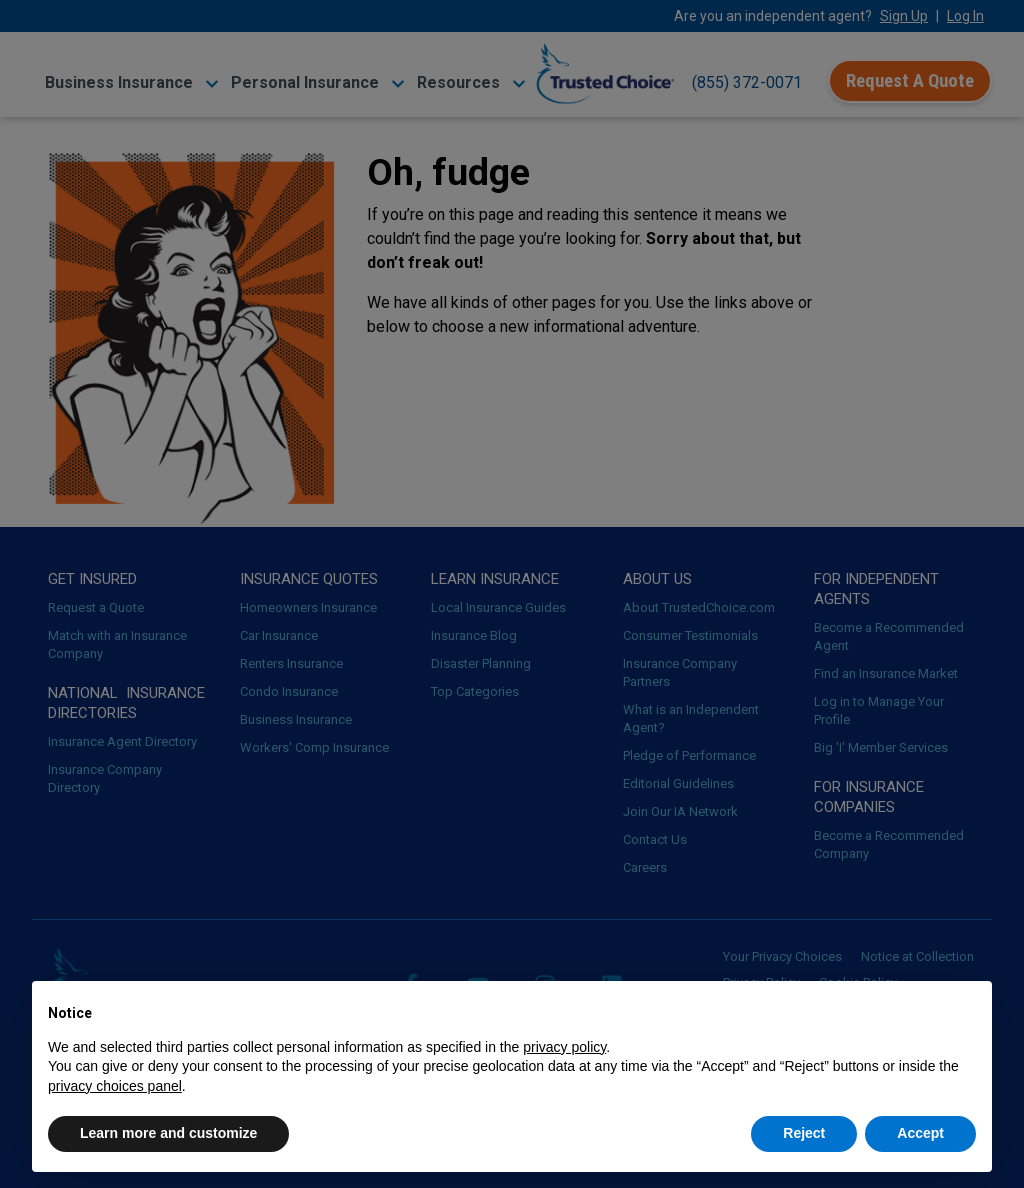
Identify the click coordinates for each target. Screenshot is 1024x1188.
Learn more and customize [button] (168, 1133)
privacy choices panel (115, 1086)
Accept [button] (920, 1133)
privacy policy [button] (564, 1047)
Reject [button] (804, 1133)
